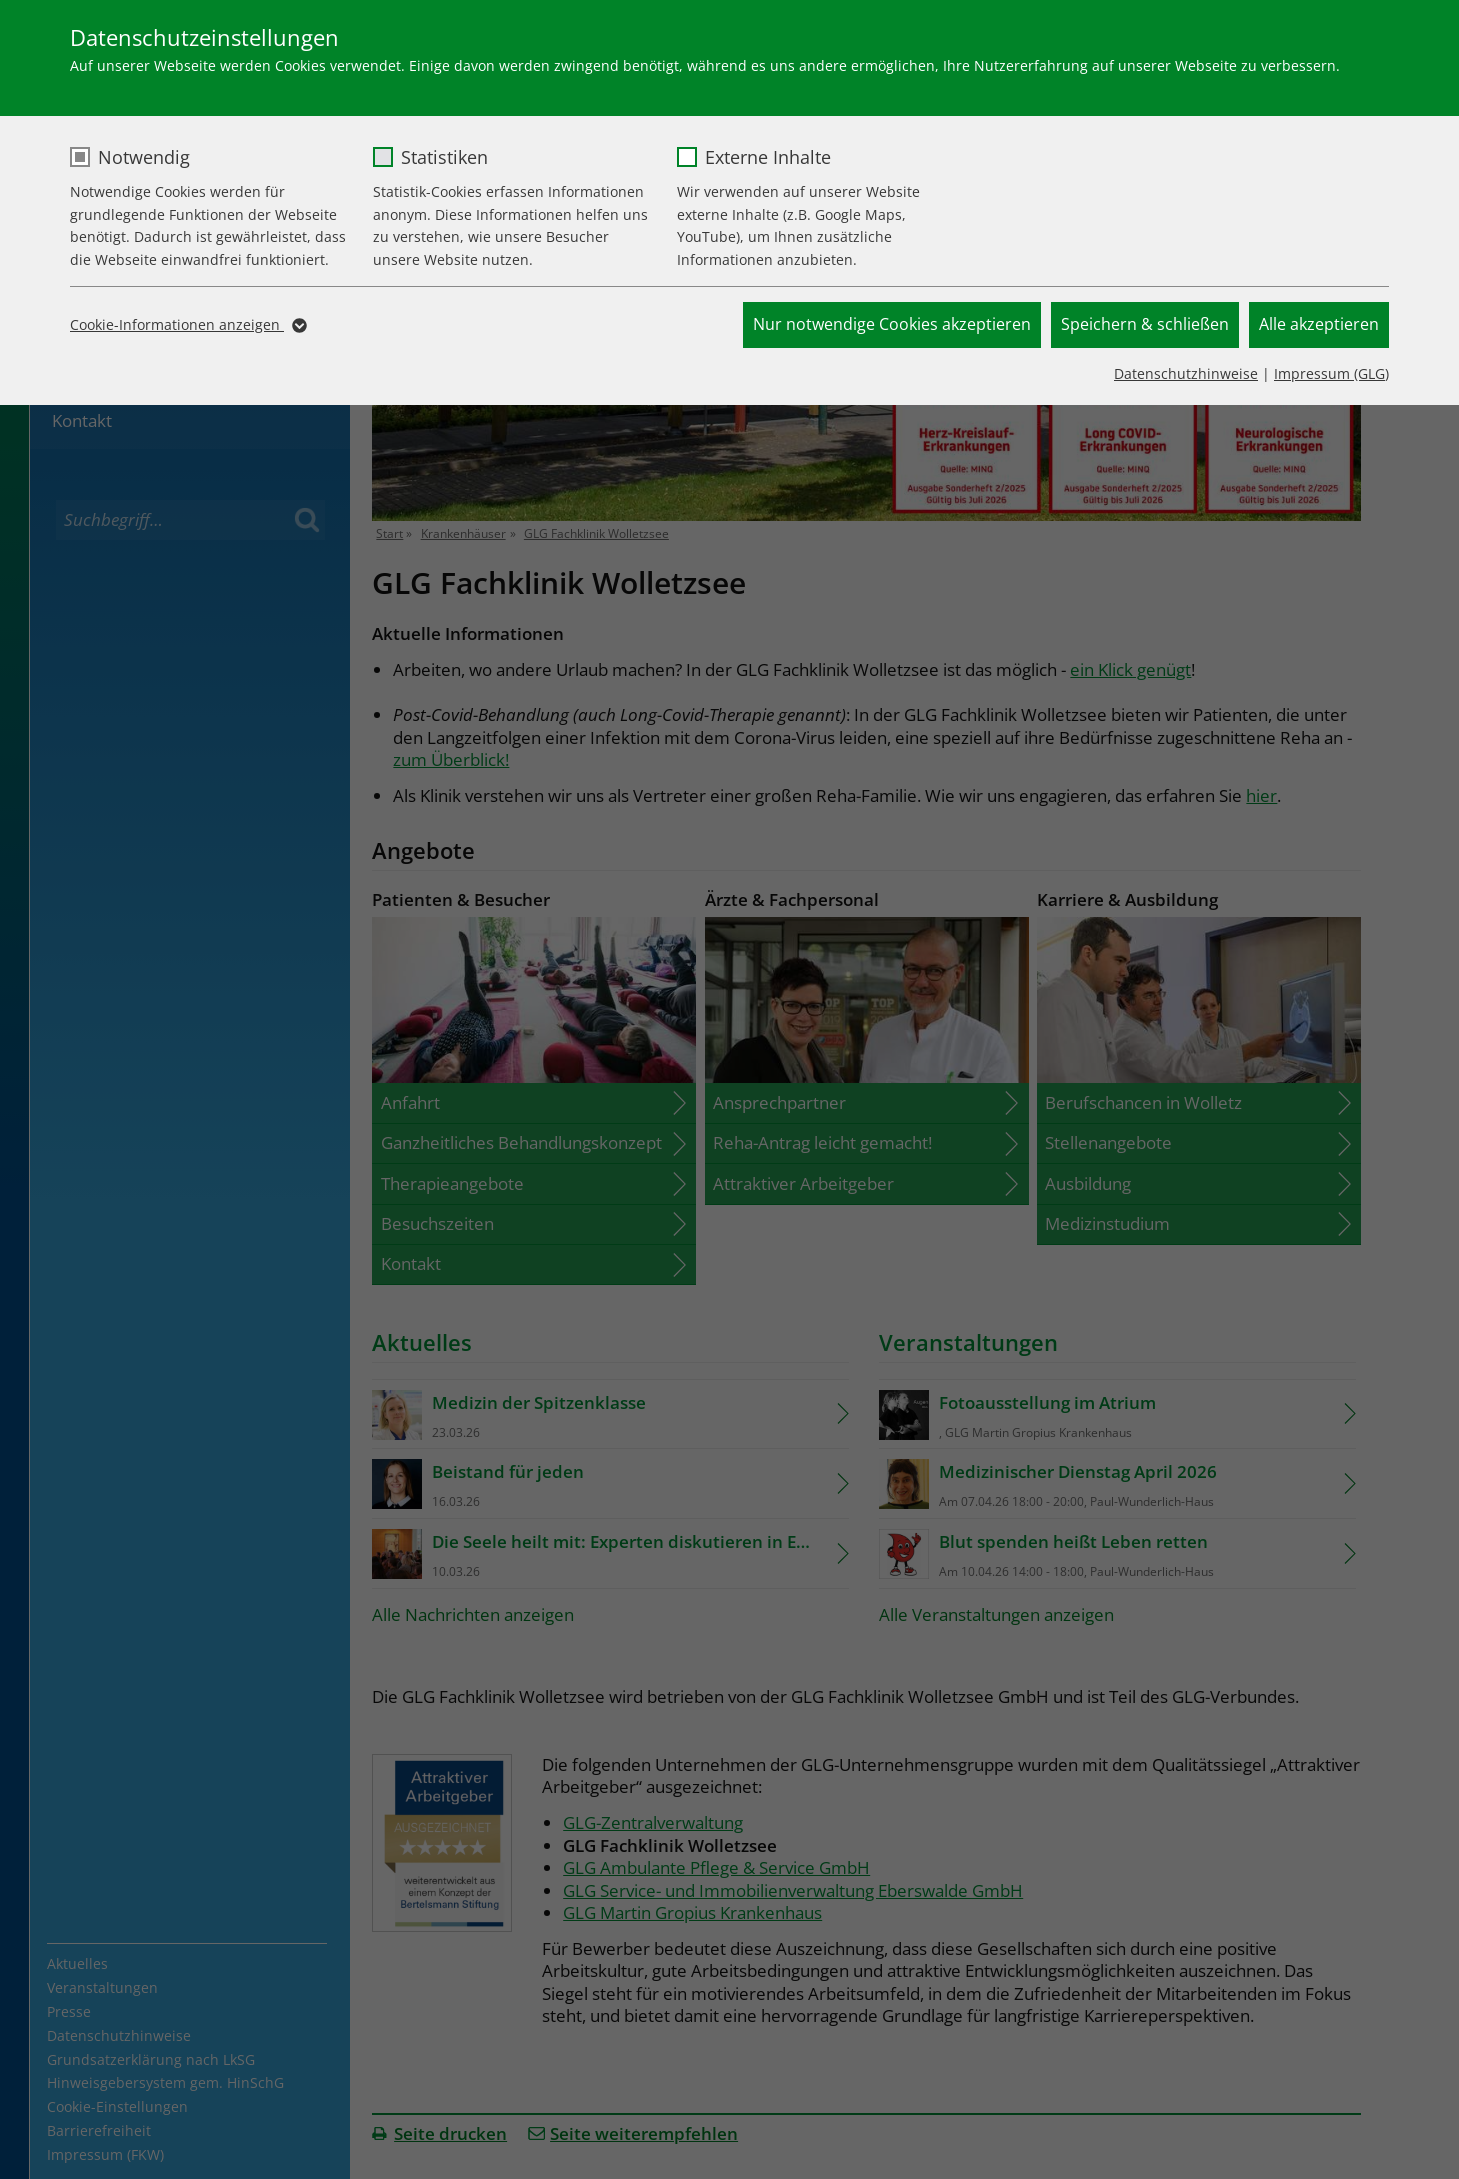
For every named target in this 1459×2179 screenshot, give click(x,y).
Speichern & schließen (1145, 324)
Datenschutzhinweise (1186, 373)
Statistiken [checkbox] (444, 157)
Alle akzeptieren (1319, 324)
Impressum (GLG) (1331, 373)
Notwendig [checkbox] (144, 157)
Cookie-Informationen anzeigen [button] (187, 325)
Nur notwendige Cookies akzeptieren (892, 324)
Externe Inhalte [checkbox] (768, 157)
